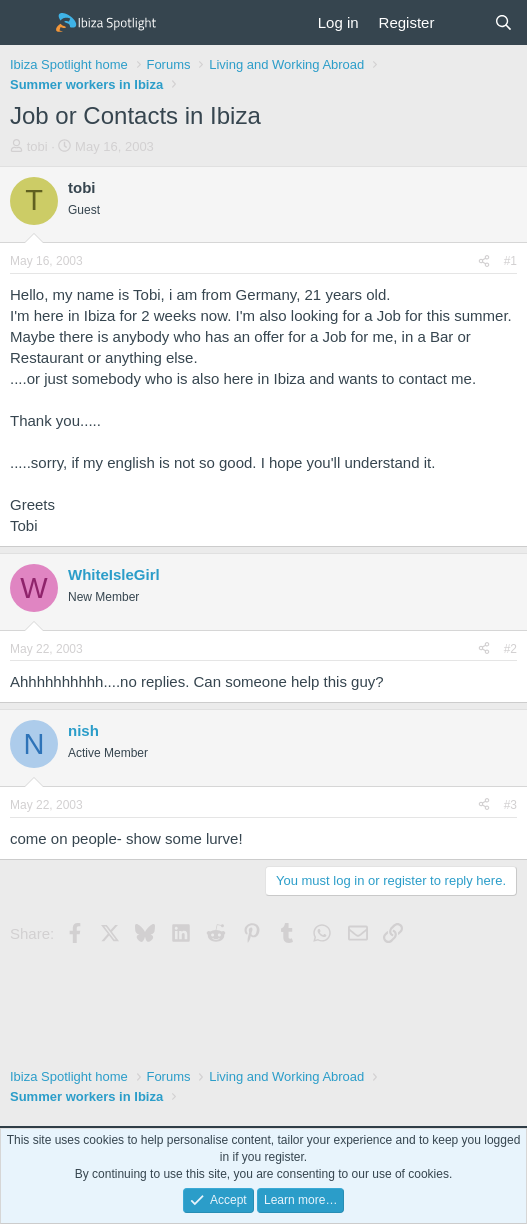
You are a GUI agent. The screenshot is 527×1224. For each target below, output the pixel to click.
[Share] (484, 261)
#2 (510, 649)
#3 (510, 805)
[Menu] (27, 23)
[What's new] (463, 22)
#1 (510, 261)
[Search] (503, 22)
